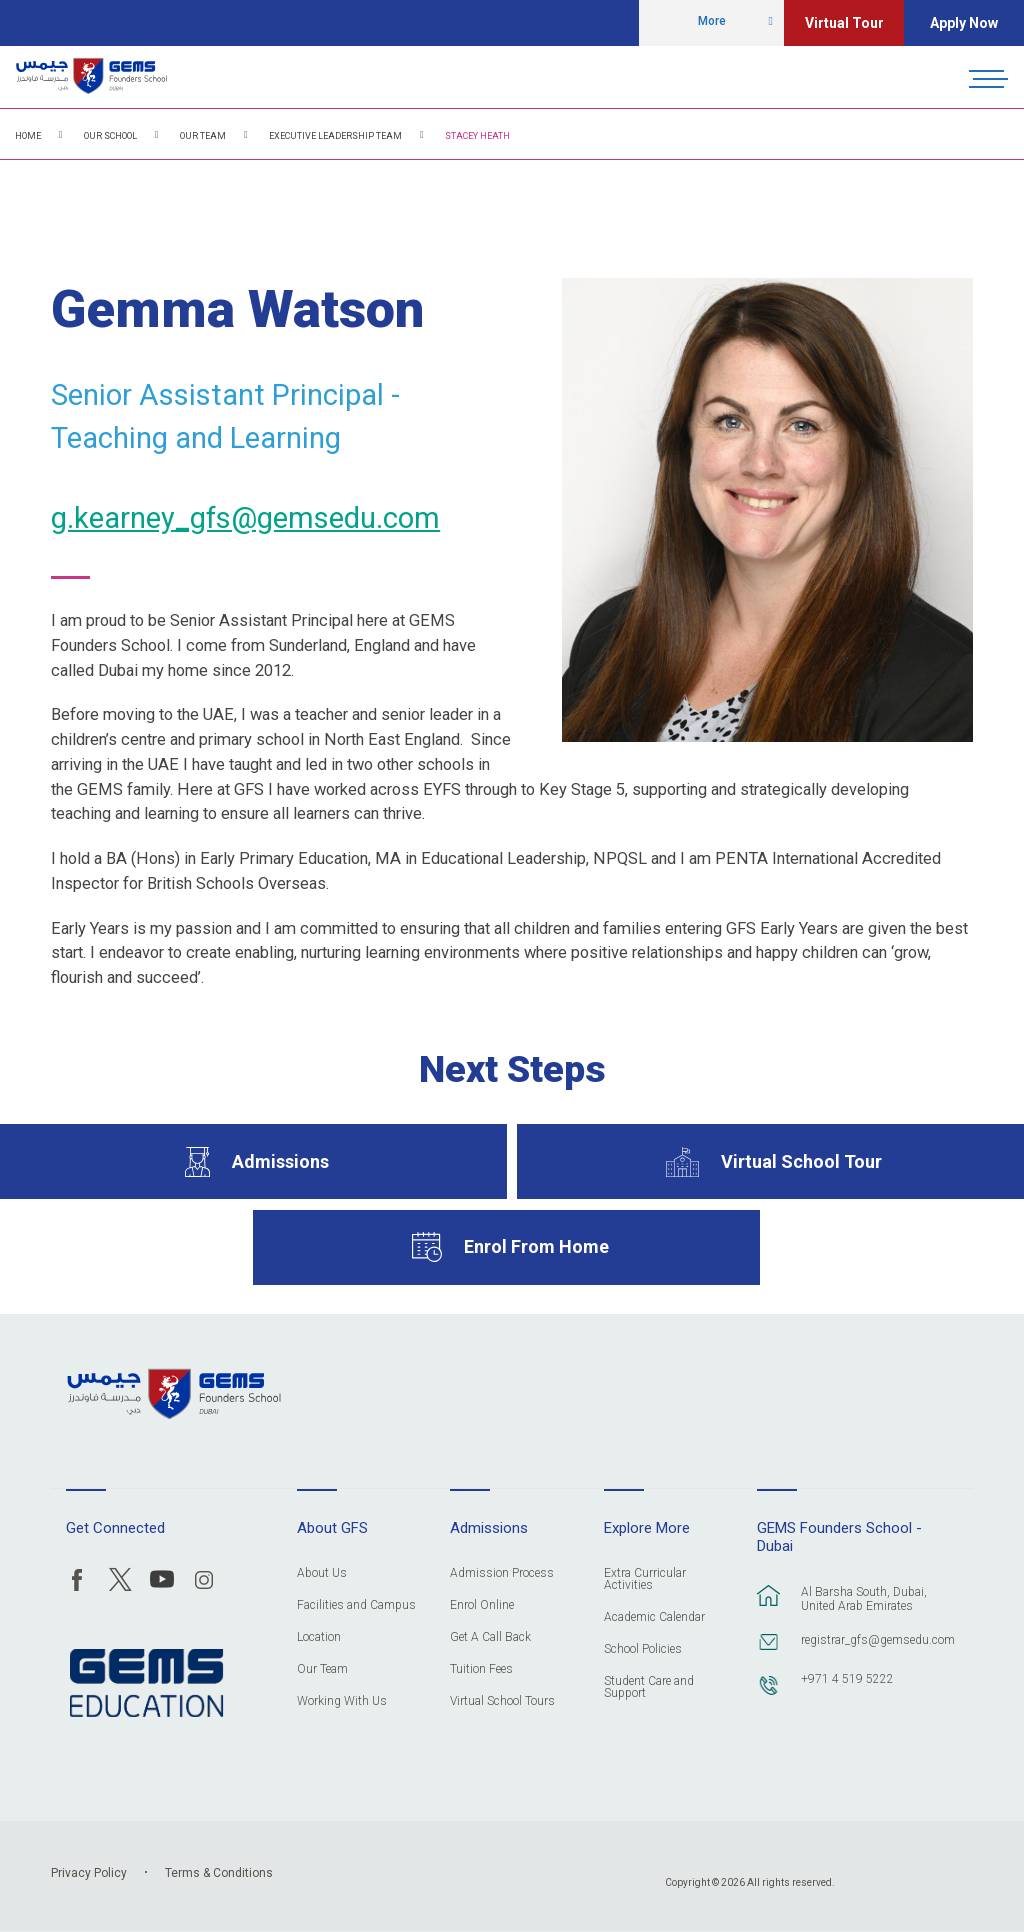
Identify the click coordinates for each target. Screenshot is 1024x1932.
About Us (322, 1573)
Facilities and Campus (356, 1605)
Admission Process (502, 1573)
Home (28, 136)
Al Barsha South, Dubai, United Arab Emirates (864, 1599)
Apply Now (964, 23)
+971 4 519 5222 (847, 1679)
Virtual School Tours (502, 1701)
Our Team (203, 136)
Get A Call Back (490, 1637)
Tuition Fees (481, 1669)
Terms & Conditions (219, 1873)
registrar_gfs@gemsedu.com (876, 1640)
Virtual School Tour (801, 1161)
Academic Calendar (654, 1617)
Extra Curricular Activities (645, 1579)
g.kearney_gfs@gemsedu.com (245, 518)
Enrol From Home (536, 1246)
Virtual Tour (844, 23)
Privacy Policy (89, 1873)
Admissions (280, 1161)
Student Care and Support (649, 1687)
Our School (110, 136)
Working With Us (342, 1701)
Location (319, 1637)
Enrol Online (482, 1605)
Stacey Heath (477, 136)
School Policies (643, 1649)
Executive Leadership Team (335, 136)
